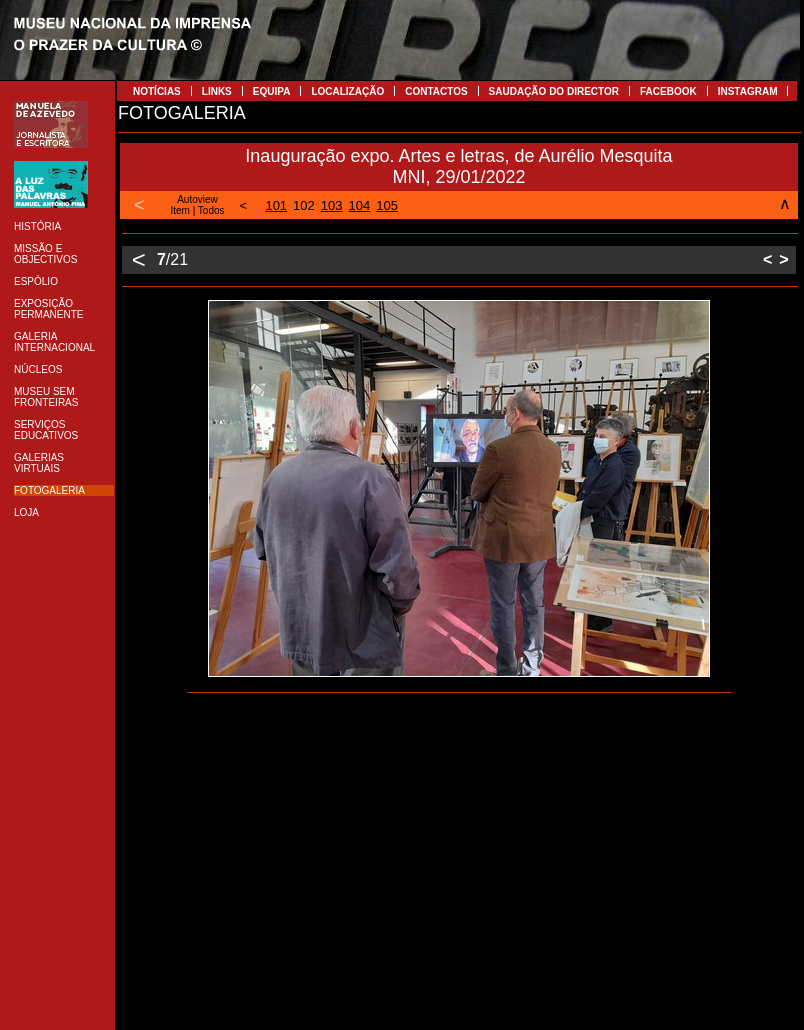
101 (276, 205)
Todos (211, 210)
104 (360, 205)
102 (304, 205)
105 (387, 205)
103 (332, 205)
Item (179, 210)
